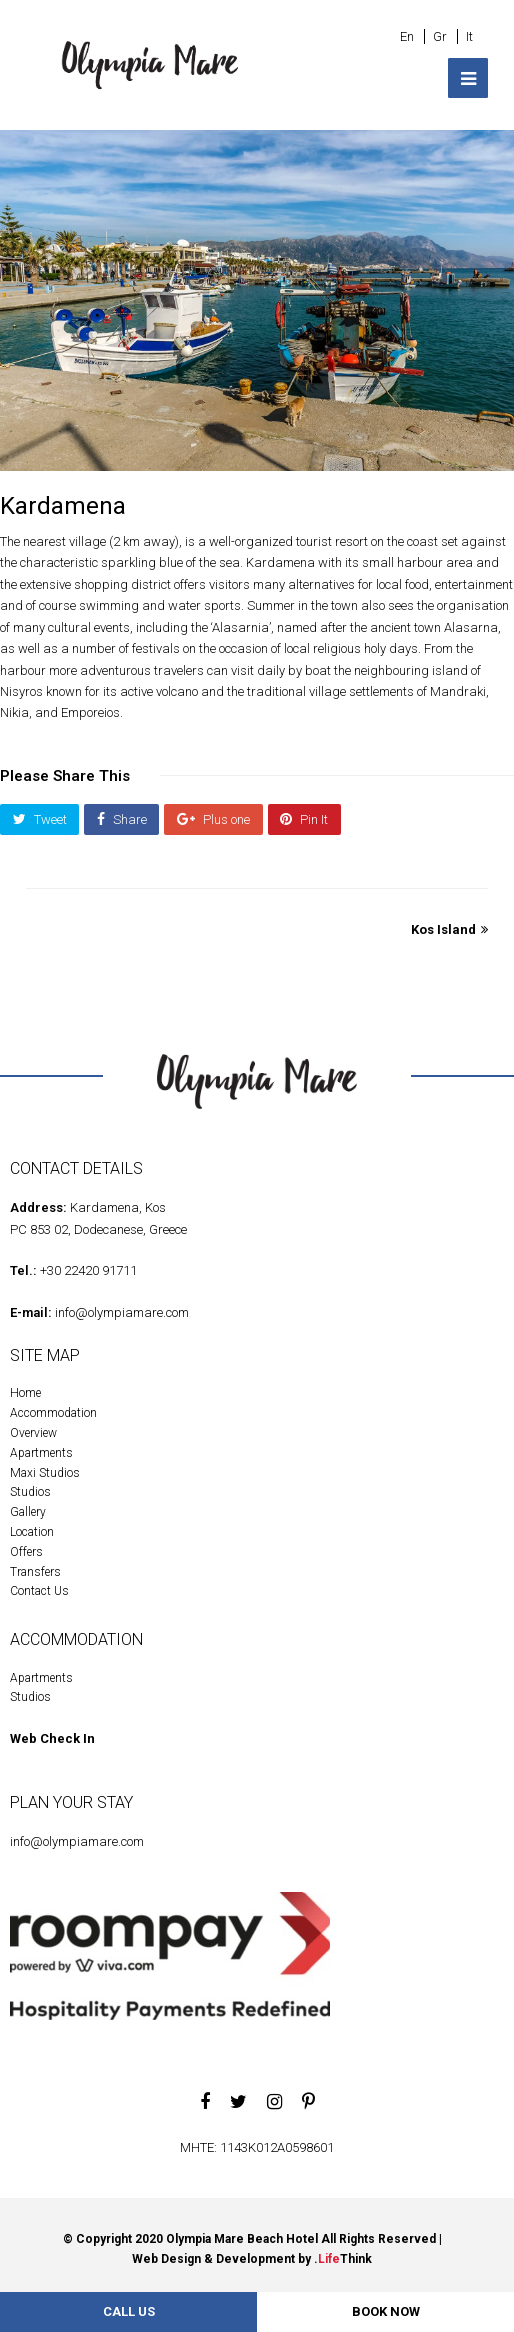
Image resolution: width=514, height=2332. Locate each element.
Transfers (35, 1572)
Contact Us (39, 1591)
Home (25, 1393)
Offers (26, 1552)
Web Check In (52, 1738)
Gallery (28, 1512)
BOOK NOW (386, 2311)
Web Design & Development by (252, 2259)
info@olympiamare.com (122, 1312)
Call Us (129, 2311)
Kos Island (449, 929)
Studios (30, 1492)
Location (32, 1532)
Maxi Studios (45, 1473)
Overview (33, 1433)
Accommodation (53, 1413)
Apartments (41, 1453)
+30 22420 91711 (88, 1270)
